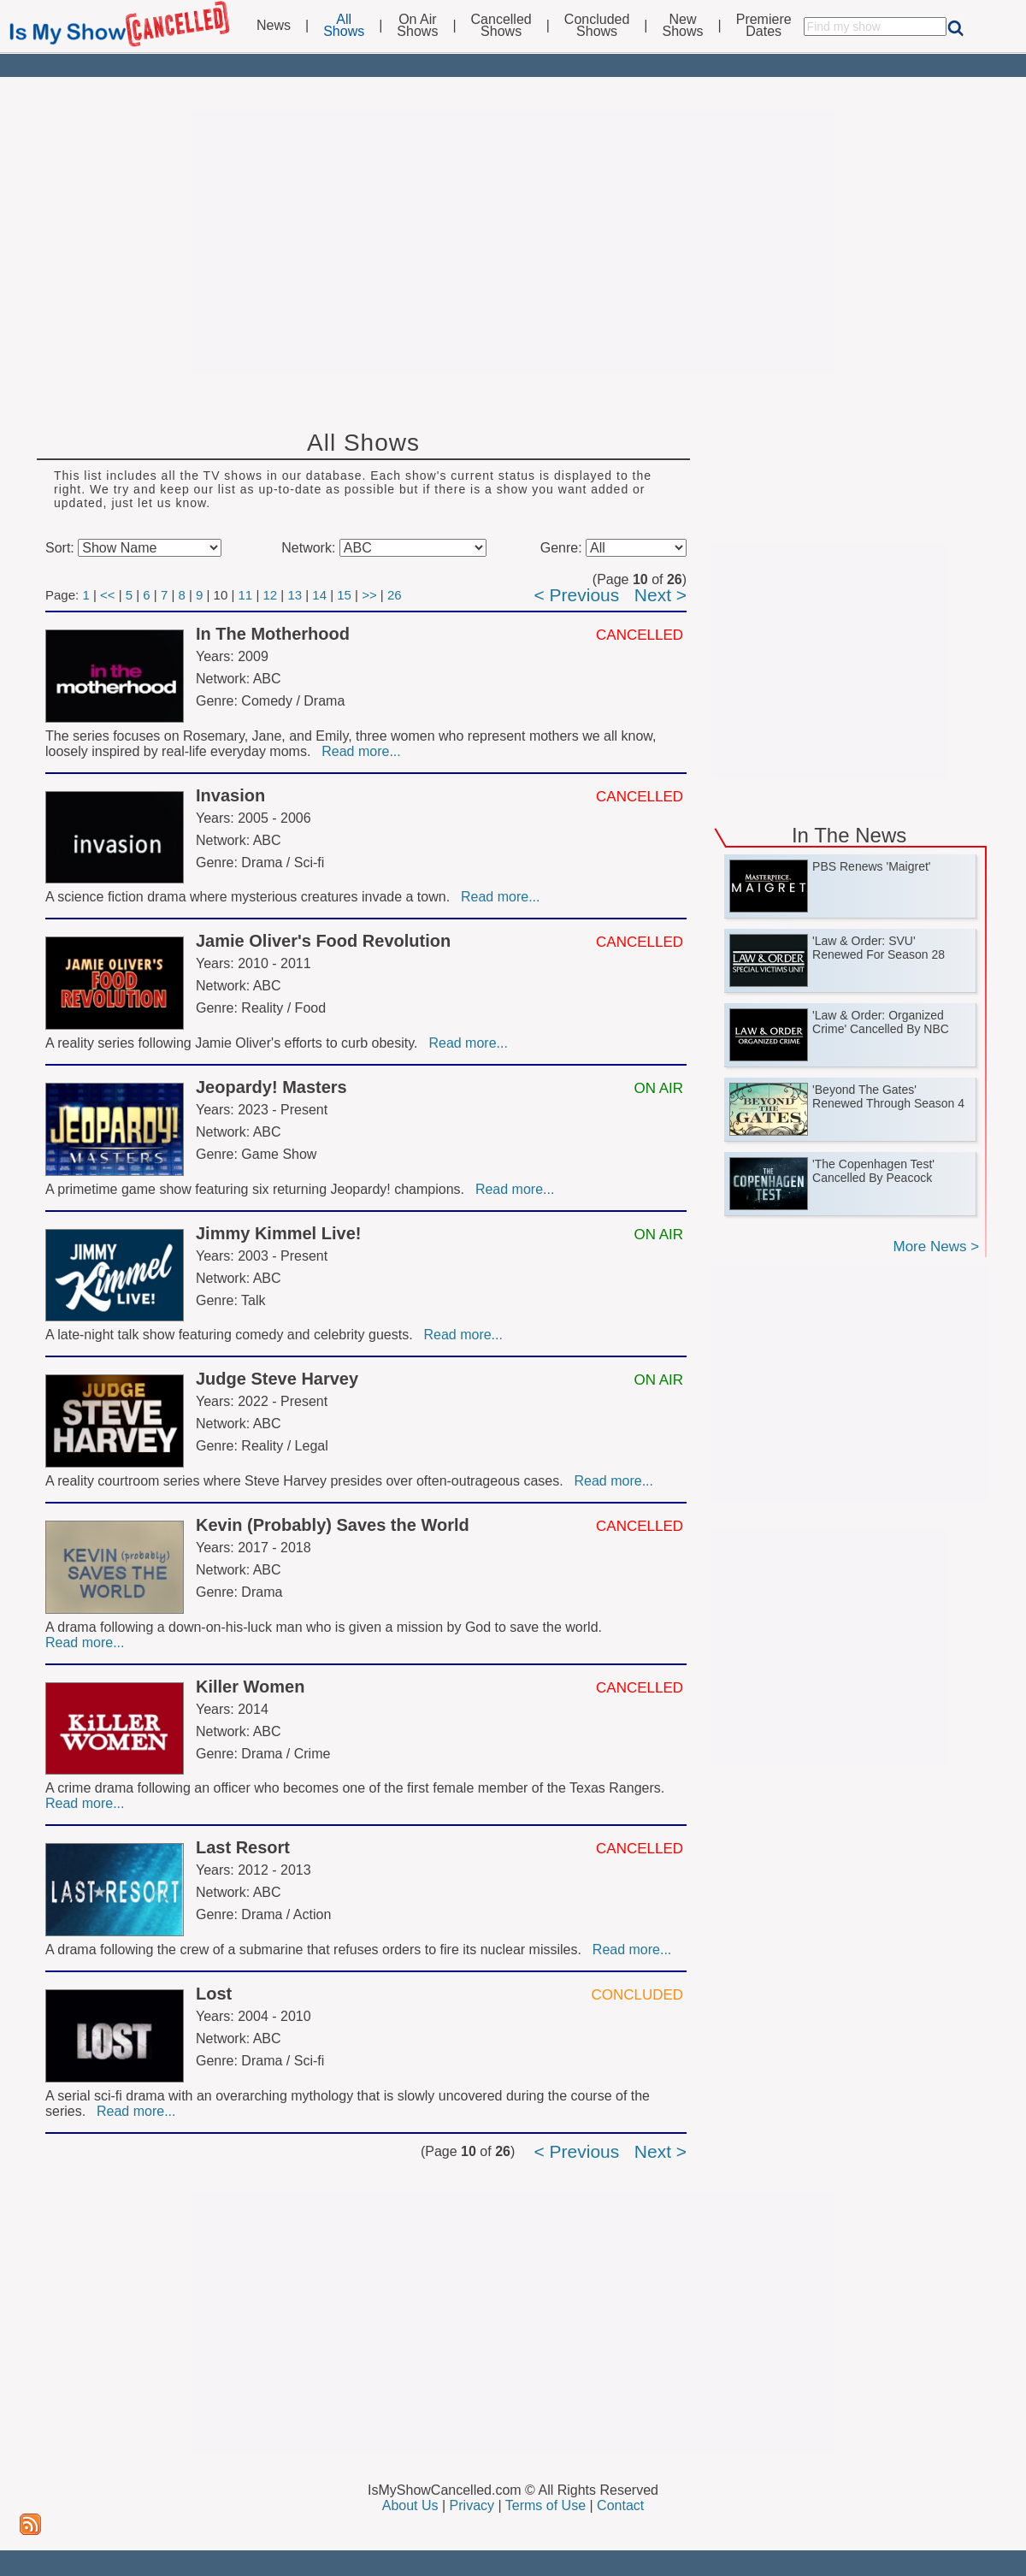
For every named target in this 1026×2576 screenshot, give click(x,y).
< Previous (576, 595)
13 (294, 595)
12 (269, 595)
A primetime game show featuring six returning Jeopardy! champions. (258, 1189)
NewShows (683, 26)
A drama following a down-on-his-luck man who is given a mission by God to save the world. (325, 1627)
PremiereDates (764, 26)
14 (319, 595)
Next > (660, 595)
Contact (620, 2505)
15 (344, 595)
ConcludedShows (597, 26)
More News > (936, 1246)
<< (107, 595)
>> (369, 595)
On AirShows (417, 26)
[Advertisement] (513, 241)
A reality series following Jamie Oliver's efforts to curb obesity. (235, 1043)
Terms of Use (545, 2505)
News (273, 26)
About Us (410, 2505)
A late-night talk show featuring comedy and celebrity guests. (232, 1334)
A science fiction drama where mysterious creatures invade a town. (251, 896)
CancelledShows (501, 26)
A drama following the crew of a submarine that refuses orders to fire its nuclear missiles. (317, 1949)
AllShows (343, 26)
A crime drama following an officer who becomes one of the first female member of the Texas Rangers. (357, 1788)
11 (246, 595)
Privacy (472, 2505)
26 (394, 595)
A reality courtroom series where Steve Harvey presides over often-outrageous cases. (308, 1481)
